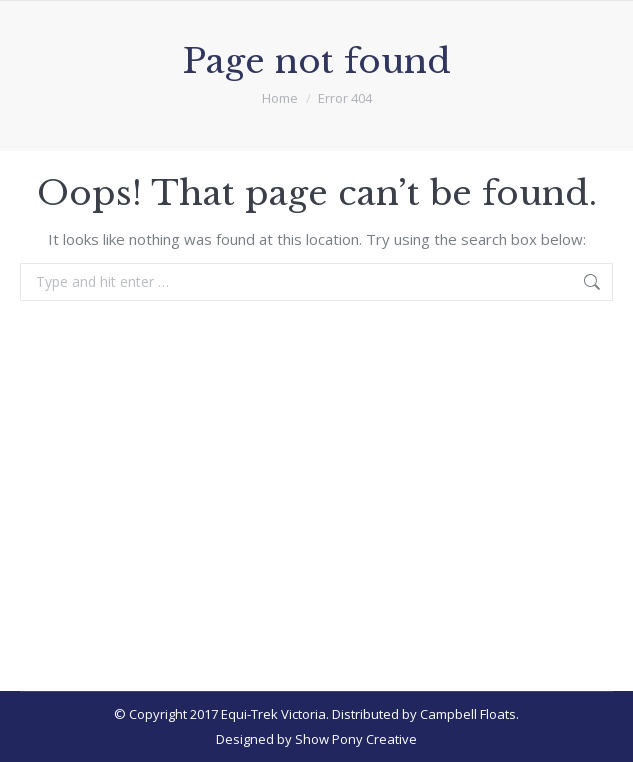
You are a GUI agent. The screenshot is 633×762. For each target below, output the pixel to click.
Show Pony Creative (356, 739)
